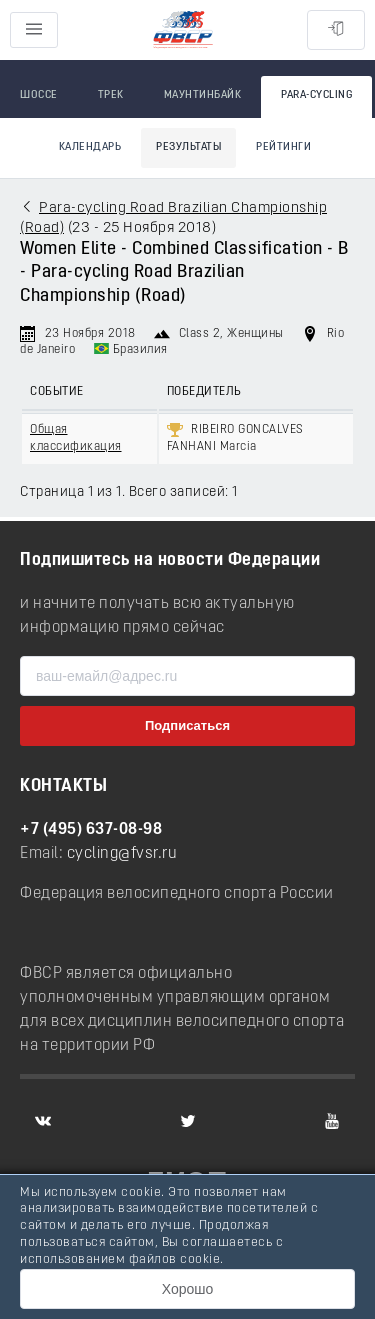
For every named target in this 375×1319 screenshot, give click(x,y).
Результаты (188, 147)
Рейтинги (283, 147)
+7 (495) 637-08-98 (91, 830)
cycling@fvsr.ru (122, 854)
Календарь (90, 147)
